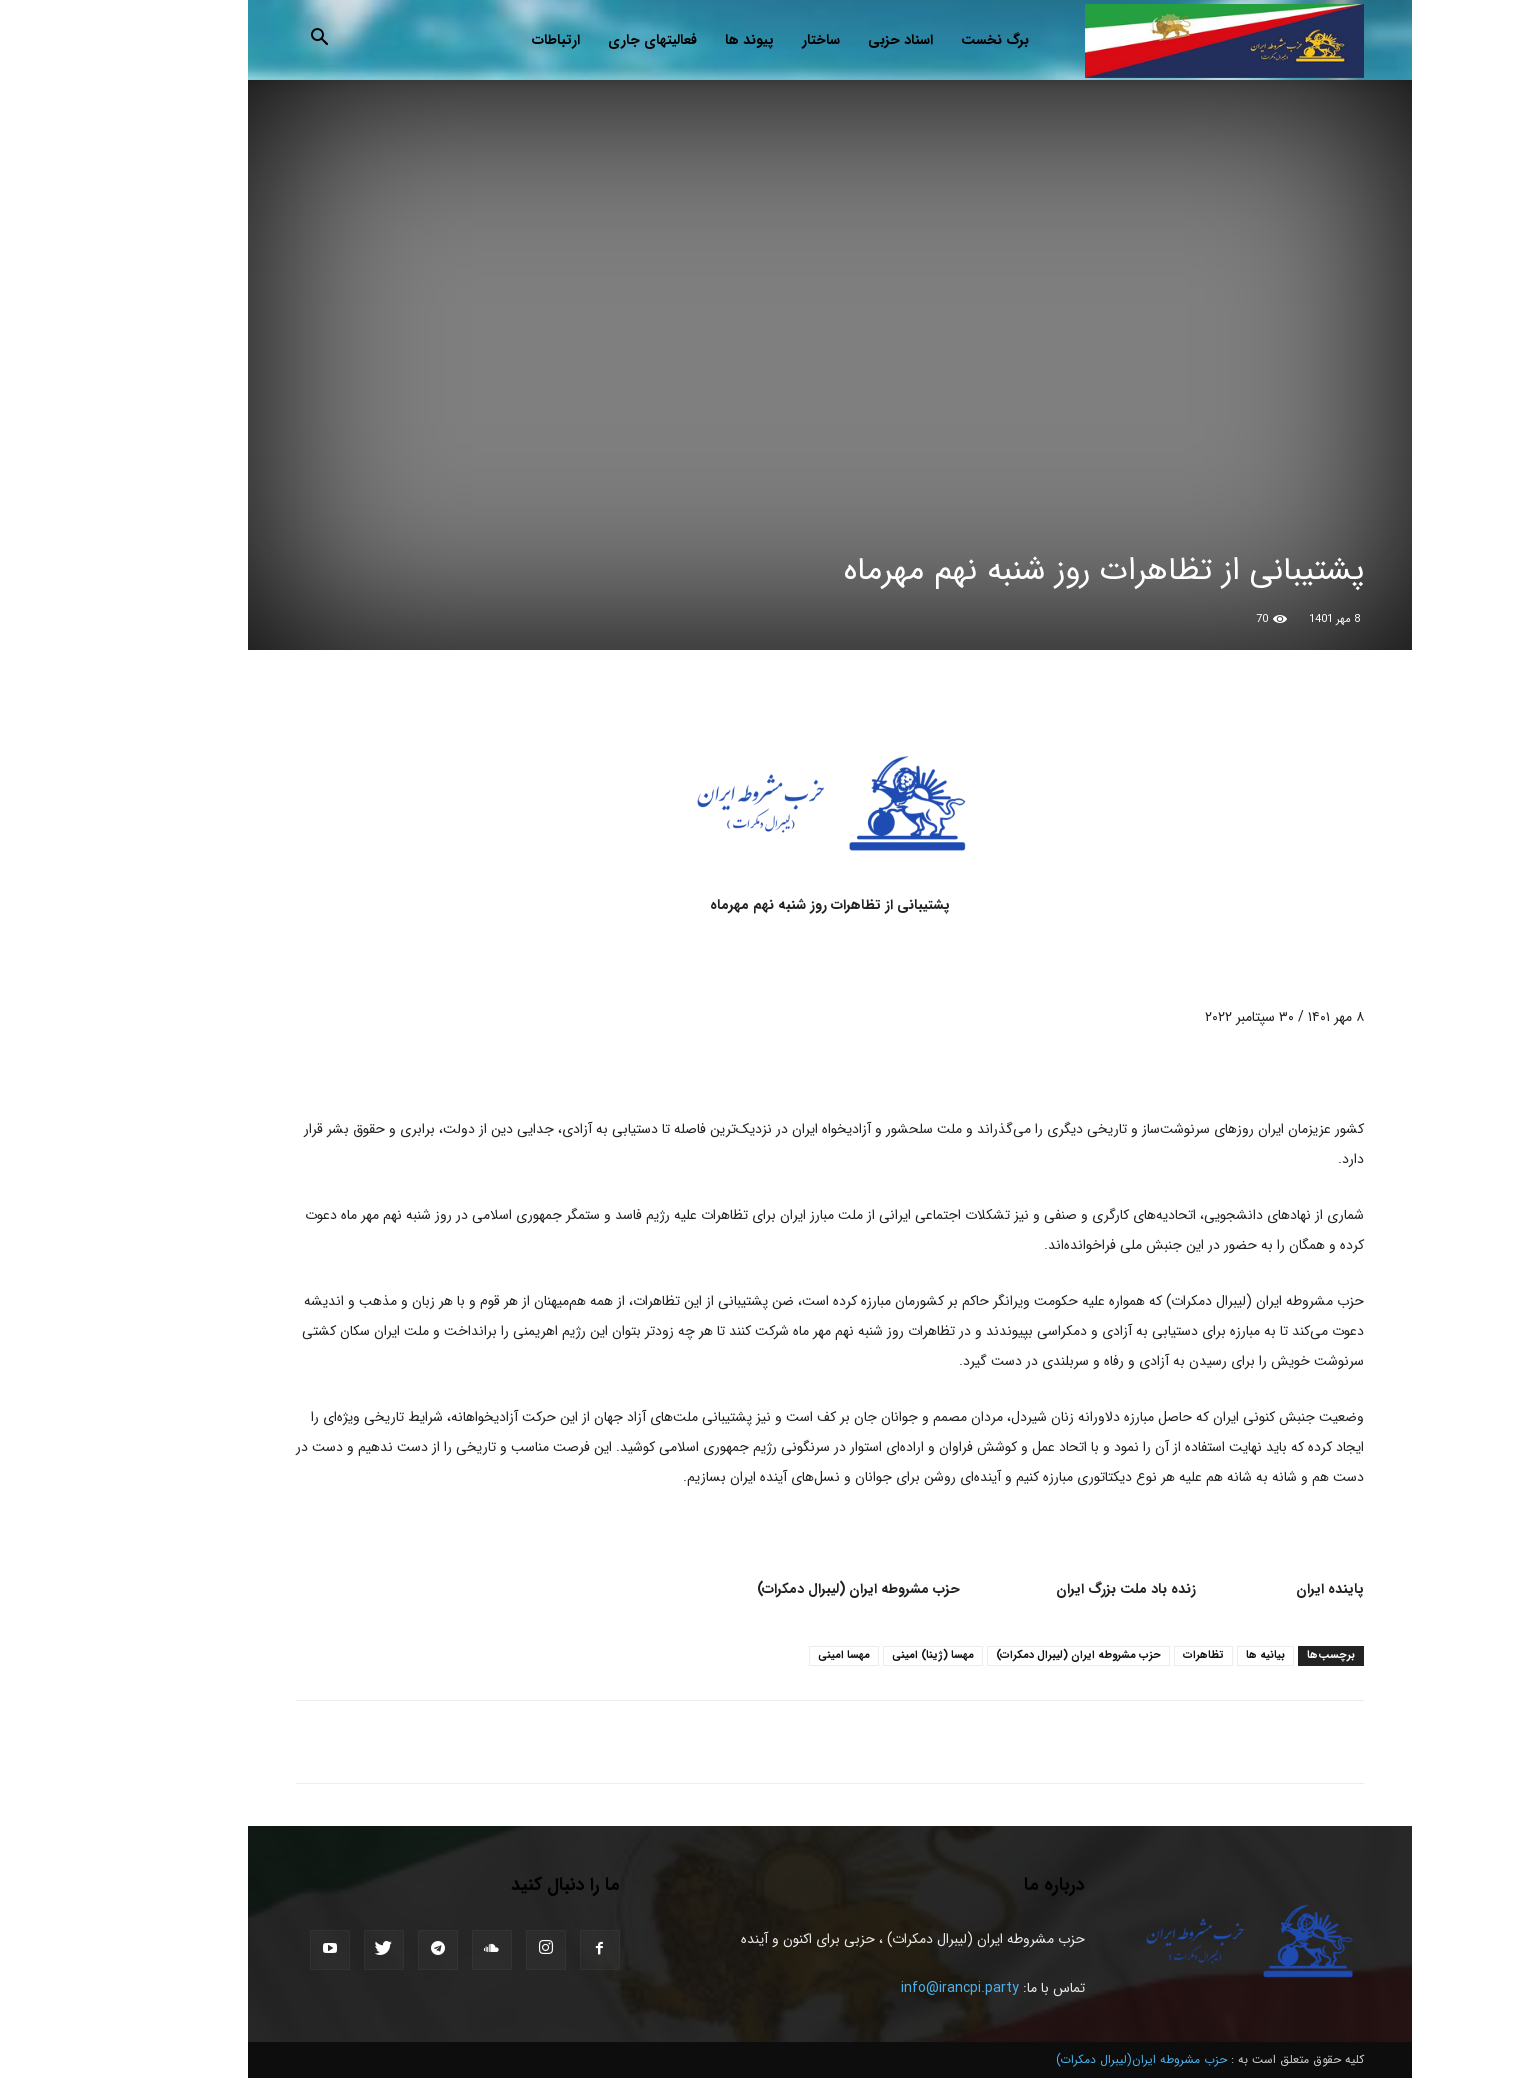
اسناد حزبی (831, 40)
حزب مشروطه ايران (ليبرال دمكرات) (1009, 1655)
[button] (251, 41)
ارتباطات (487, 40)
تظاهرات (1134, 1655)
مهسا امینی (775, 1655)
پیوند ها (680, 40)
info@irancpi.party (891, 1988)
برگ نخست (926, 40)
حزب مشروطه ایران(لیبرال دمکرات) (1072, 2059)
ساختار (752, 40)
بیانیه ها (1196, 1655)
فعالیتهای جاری (583, 40)
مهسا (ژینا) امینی (864, 1655)
